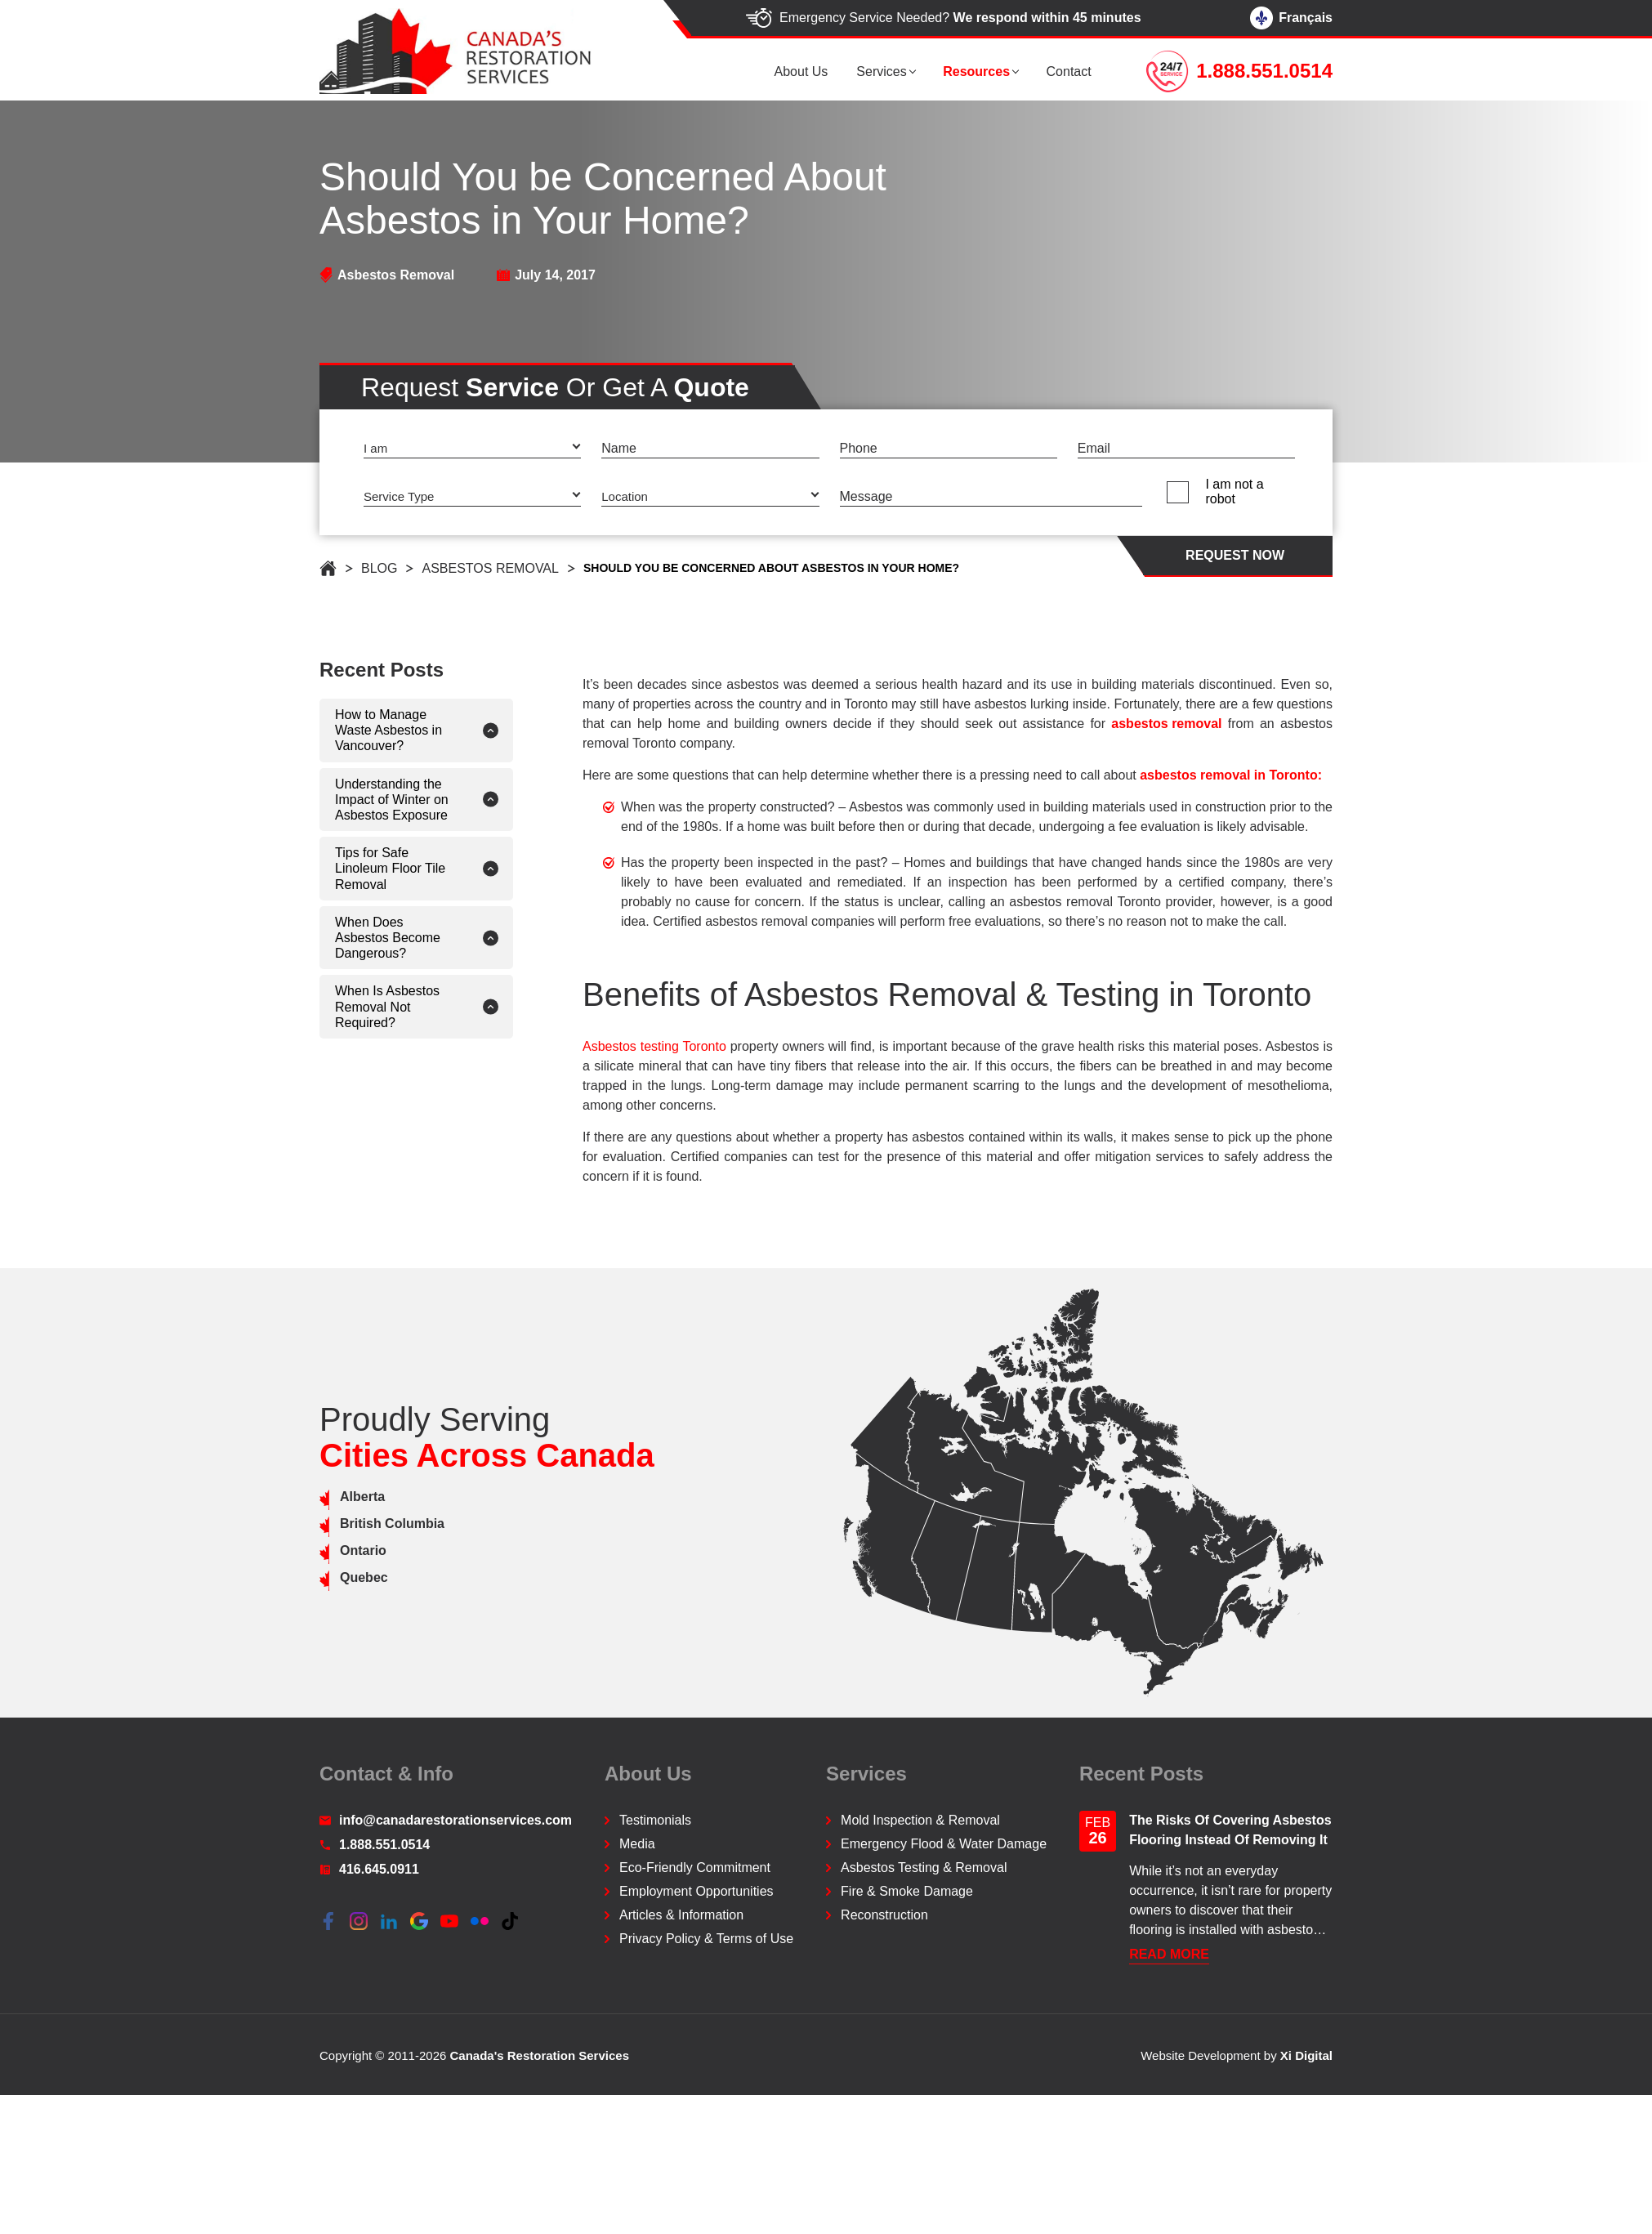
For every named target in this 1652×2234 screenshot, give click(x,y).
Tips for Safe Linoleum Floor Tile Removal (326, 868)
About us (822, 71)
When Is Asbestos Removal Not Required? (323, 1006)
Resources (986, 71)
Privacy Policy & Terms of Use (706, 1939)
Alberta (298, 1496)
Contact (1074, 71)
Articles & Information (681, 1915)
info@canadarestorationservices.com (445, 1820)
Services (897, 71)
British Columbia (328, 1523)
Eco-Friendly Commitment (694, 1867)
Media (637, 1844)
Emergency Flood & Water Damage (944, 1844)
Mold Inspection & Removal (920, 1820)
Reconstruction (884, 1915)
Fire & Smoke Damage (907, 1891)
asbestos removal (1230, 724)
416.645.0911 (369, 1869)
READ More (1169, 1954)
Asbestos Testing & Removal (924, 1867)
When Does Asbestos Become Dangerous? (324, 937)
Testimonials (655, 1820)
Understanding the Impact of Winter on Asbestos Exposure (328, 799)
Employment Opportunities (696, 1891)
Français (1291, 18)
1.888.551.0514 (374, 1845)
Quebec (300, 1577)
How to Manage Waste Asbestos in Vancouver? (324, 730)
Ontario (299, 1550)
